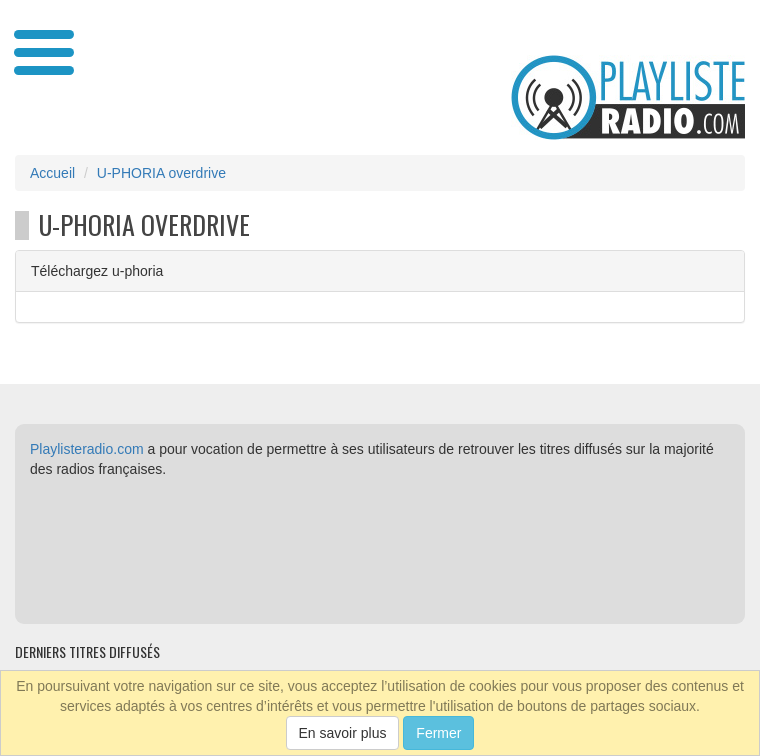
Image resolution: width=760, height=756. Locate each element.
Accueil (52, 173)
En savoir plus (343, 733)
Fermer (438, 733)
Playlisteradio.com (87, 449)
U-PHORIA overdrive (161, 173)
